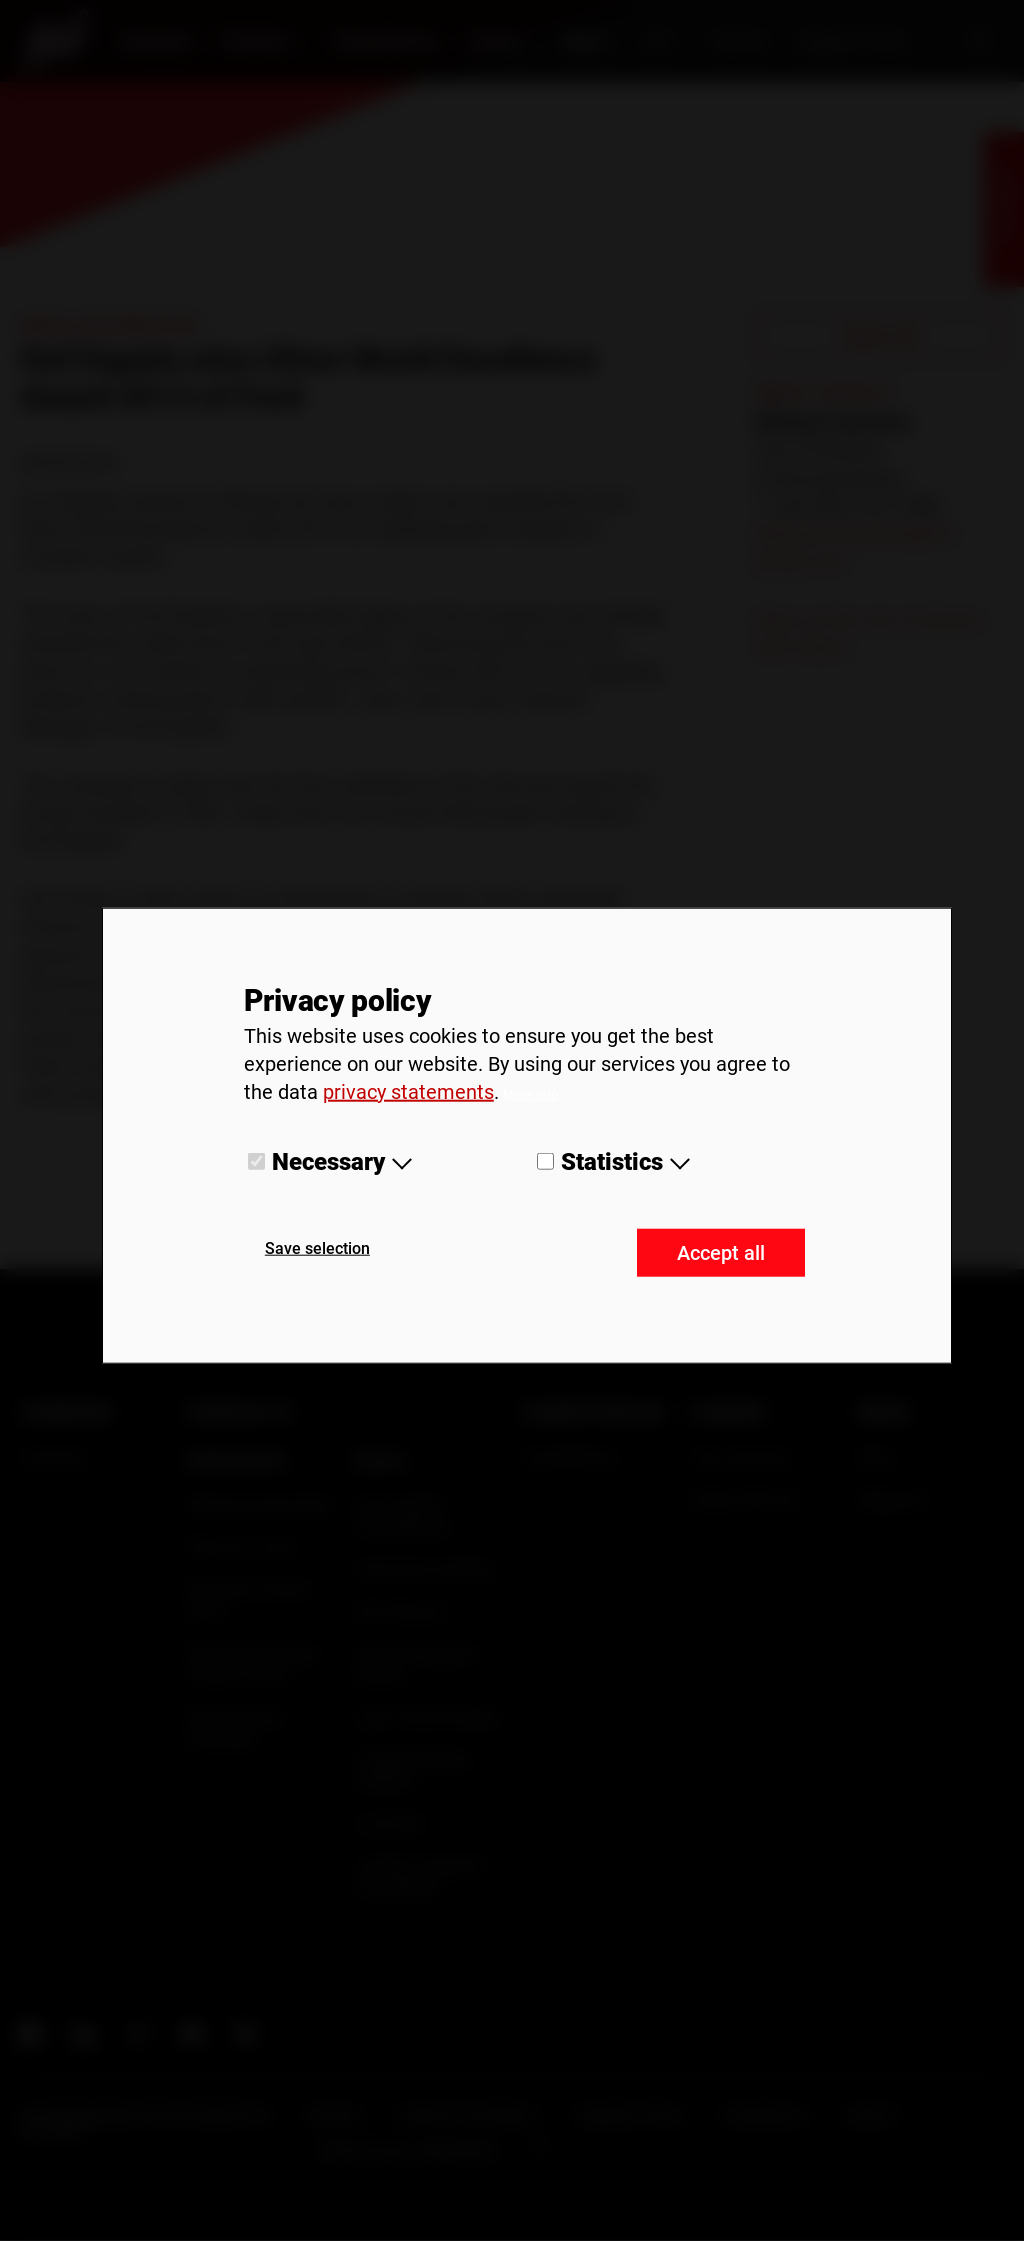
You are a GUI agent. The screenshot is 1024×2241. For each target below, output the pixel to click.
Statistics (612, 1161)
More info (531, 1093)
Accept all (721, 1253)
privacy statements (408, 1091)
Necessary (328, 1161)
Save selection (317, 1248)
